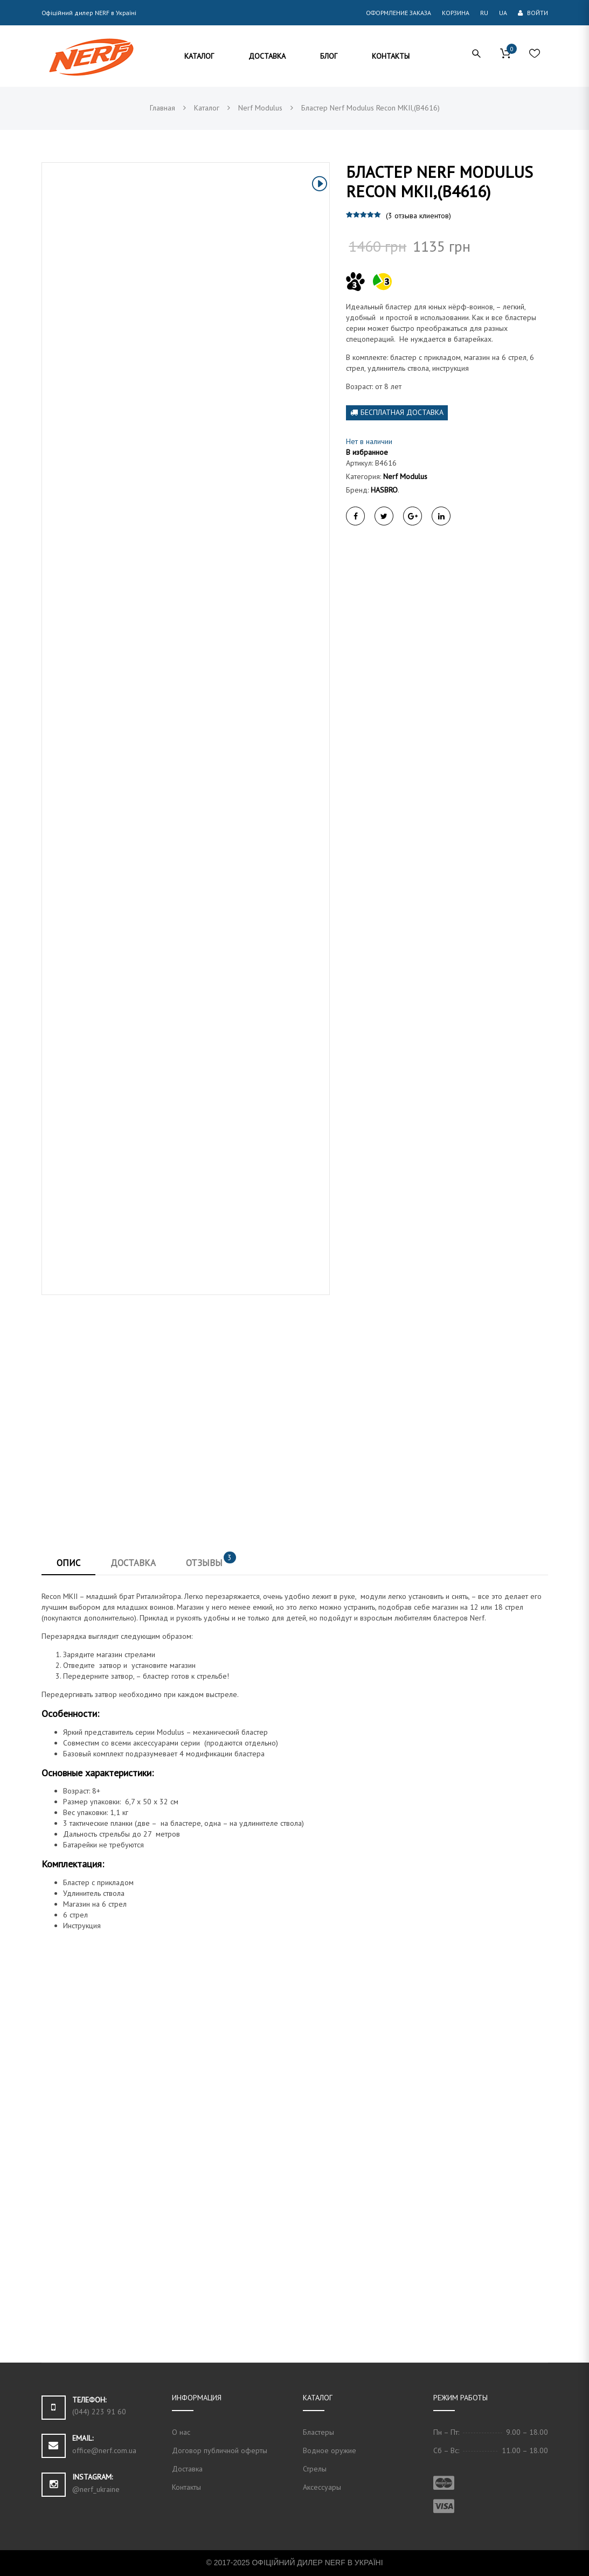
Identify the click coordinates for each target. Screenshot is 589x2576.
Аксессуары (322, 2487)
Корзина (455, 13)
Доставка (187, 2469)
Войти (533, 13)
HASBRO (384, 490)
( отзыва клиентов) (418, 215)
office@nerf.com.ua (104, 2450)
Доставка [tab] (133, 1563)
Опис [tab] (68, 1563)
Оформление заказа (398, 13)
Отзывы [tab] (211, 1561)
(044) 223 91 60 (99, 2411)
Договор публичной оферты (219, 2450)
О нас (181, 2432)
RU (484, 13)
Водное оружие (329, 2450)
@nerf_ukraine (96, 2489)
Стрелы (315, 2469)
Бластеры (318, 2432)
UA (503, 13)
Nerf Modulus (405, 476)
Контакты (186, 2487)
